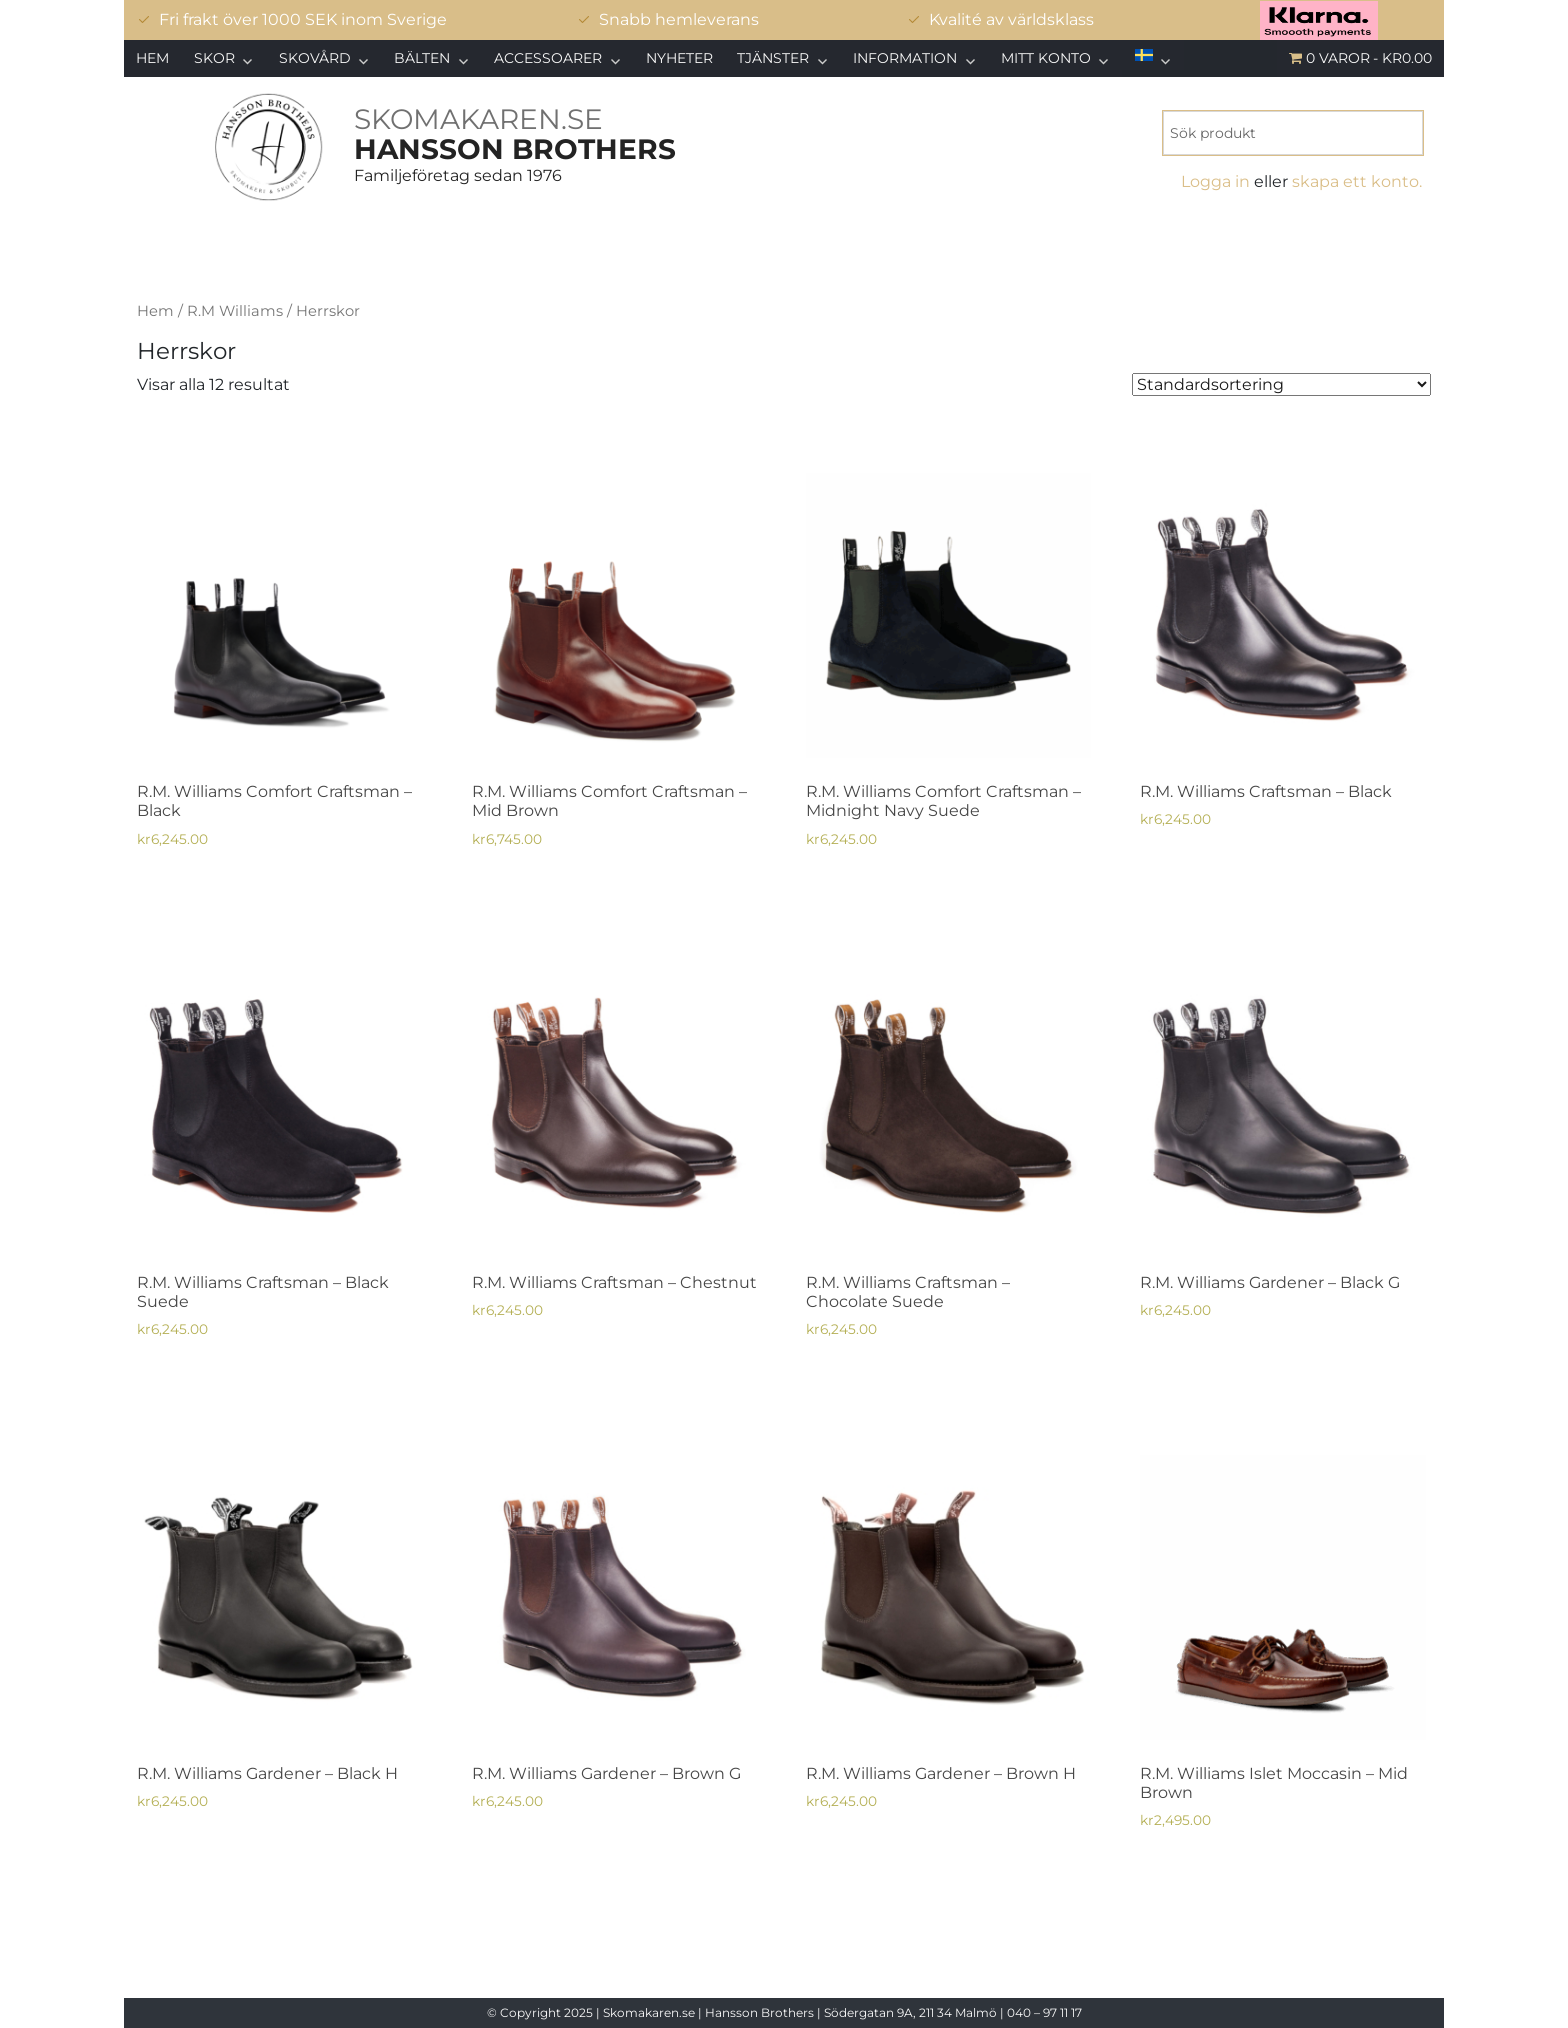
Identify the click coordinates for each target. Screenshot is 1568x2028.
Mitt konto (1046, 58)
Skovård (315, 58)
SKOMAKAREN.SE (478, 119)
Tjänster (773, 58)
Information (905, 58)
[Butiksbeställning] (1281, 384)
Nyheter (679, 58)
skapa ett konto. (1357, 181)
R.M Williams (235, 311)
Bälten (422, 58)
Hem (152, 58)
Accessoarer (548, 58)
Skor (214, 58)
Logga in (1215, 181)
